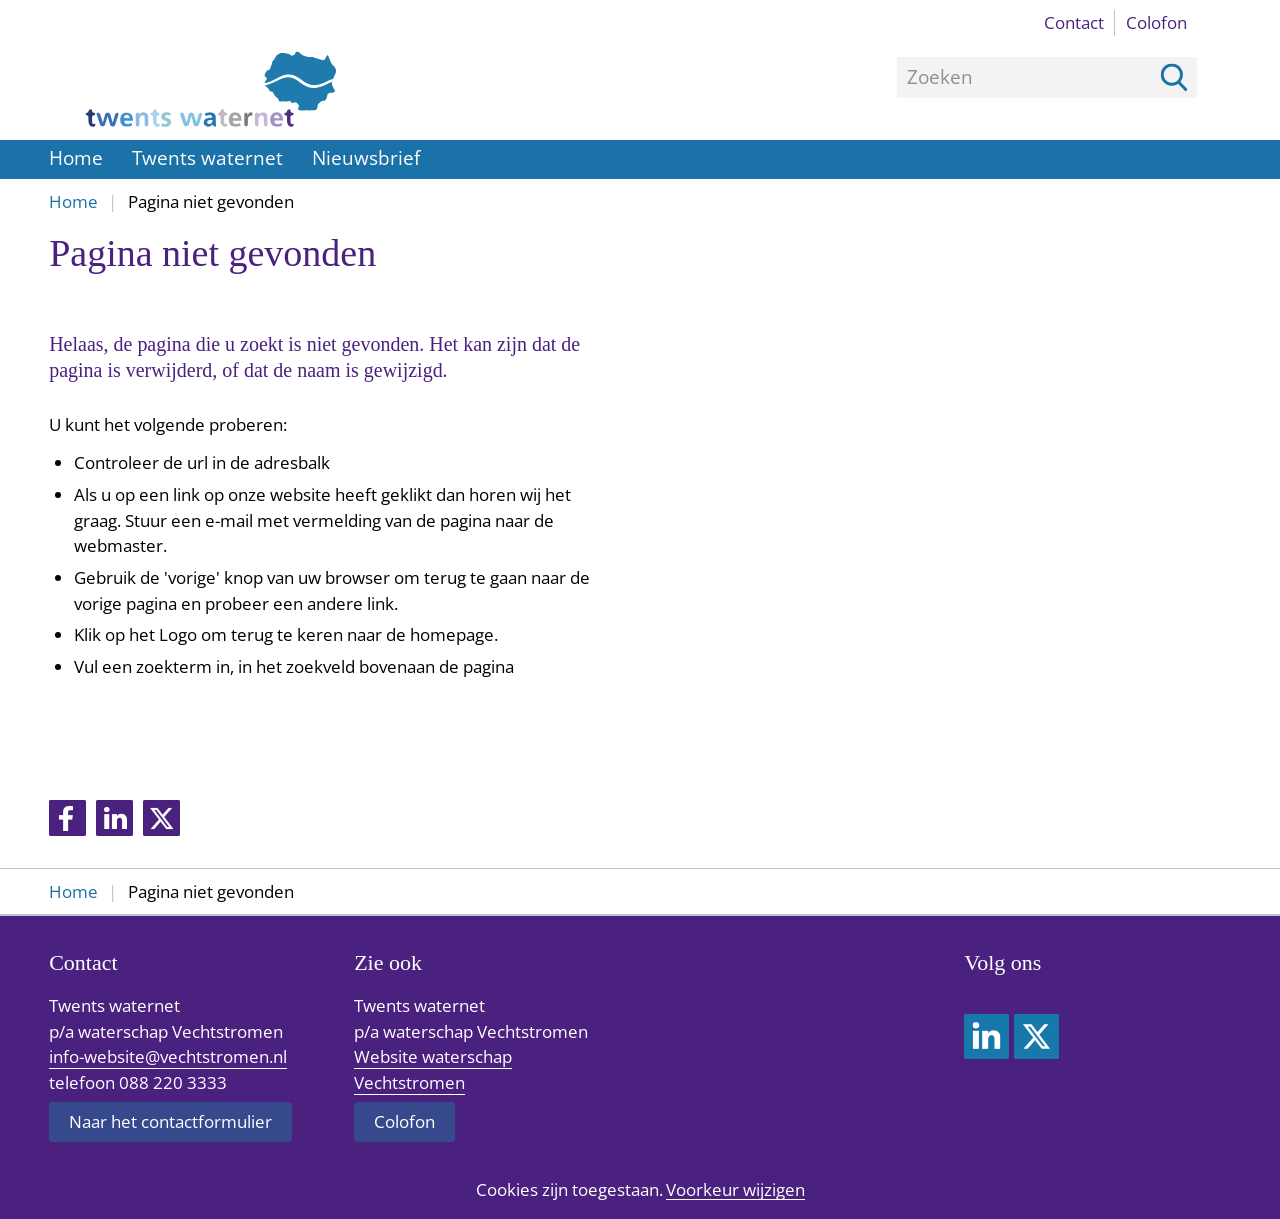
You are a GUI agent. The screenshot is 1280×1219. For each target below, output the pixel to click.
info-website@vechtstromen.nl (168, 1056)
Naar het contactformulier (170, 1121)
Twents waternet (207, 158)
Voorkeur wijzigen (735, 1190)
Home (76, 158)
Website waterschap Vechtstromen (433, 1070)
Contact (1074, 22)
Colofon (1156, 22)
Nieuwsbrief (366, 158)
